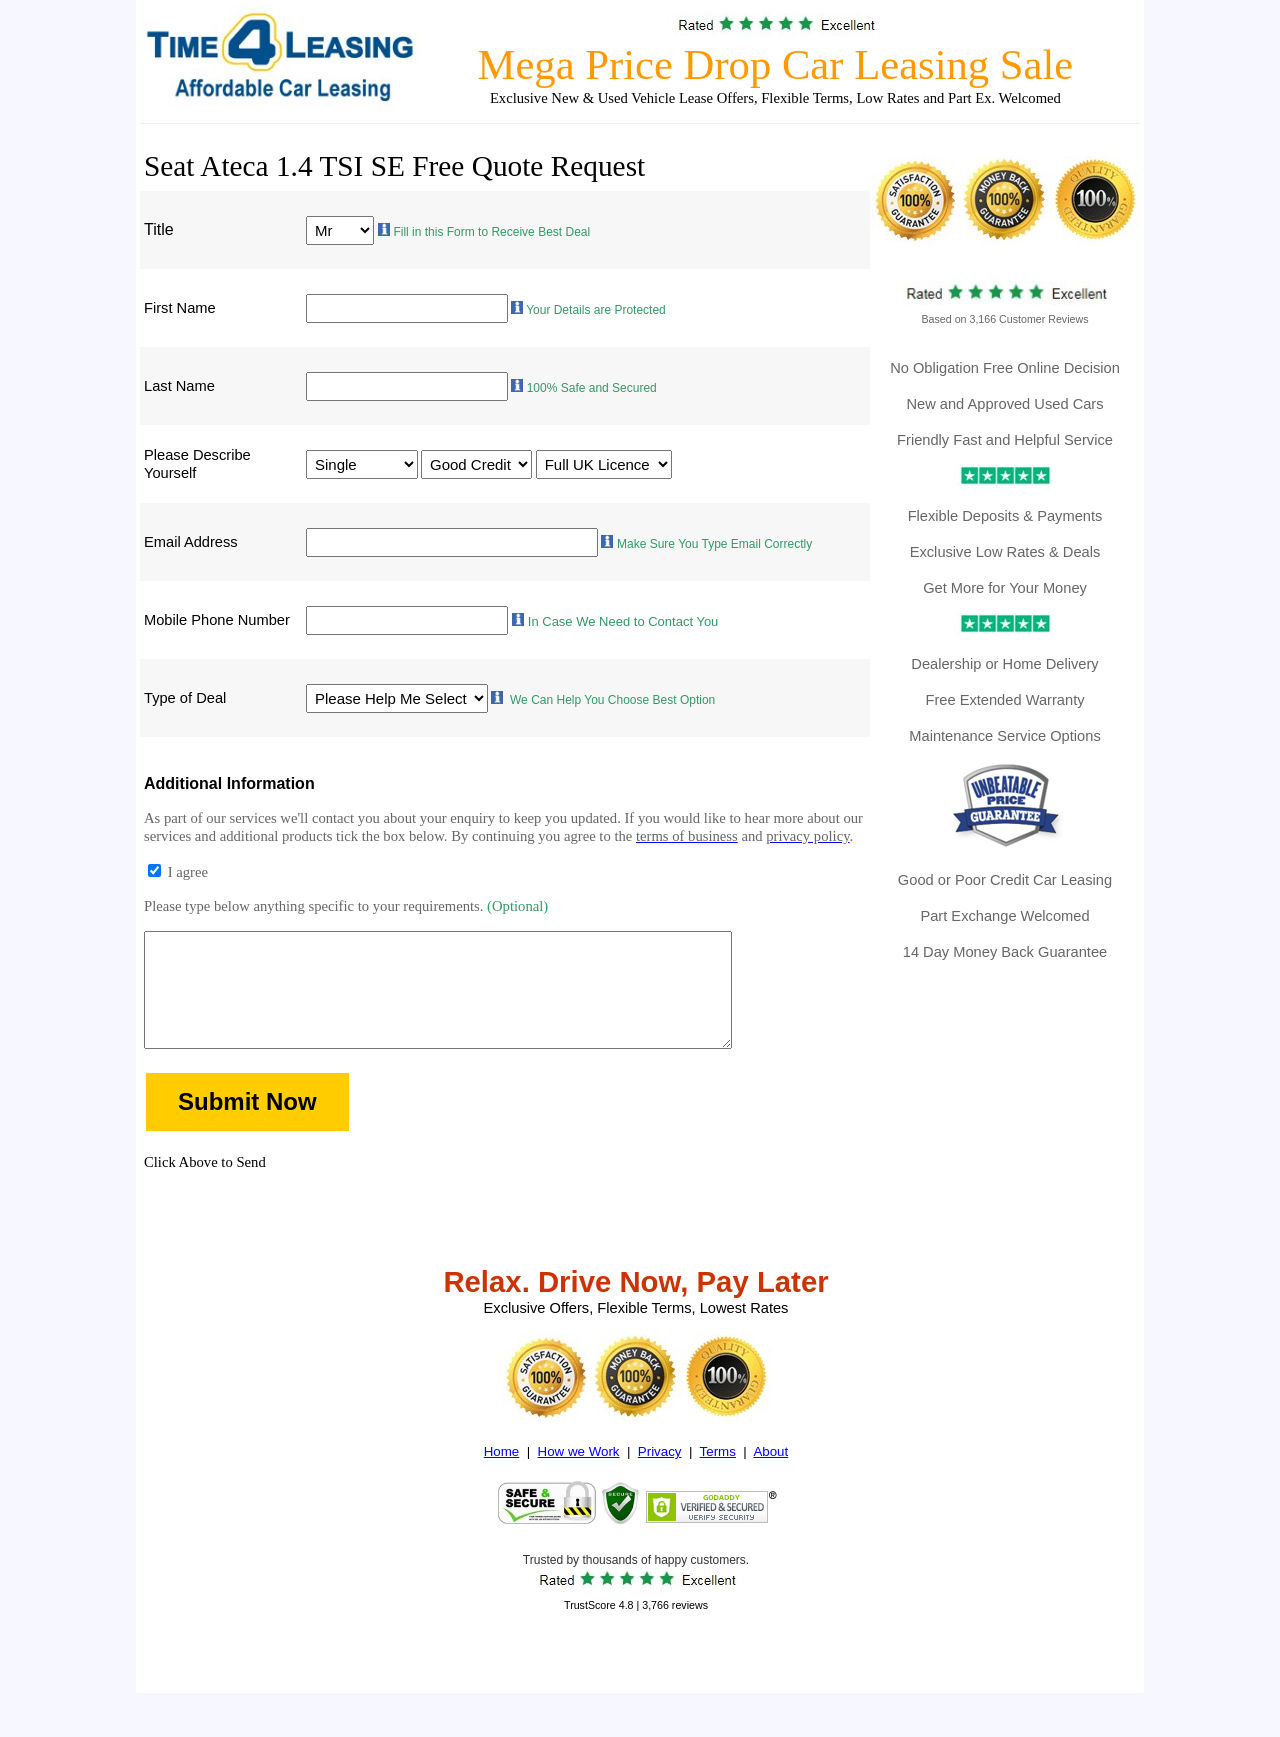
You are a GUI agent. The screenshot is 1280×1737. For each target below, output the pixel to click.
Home (502, 1479)
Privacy (660, 1479)
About (770, 1479)
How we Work (579, 1479)
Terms (718, 1479)
